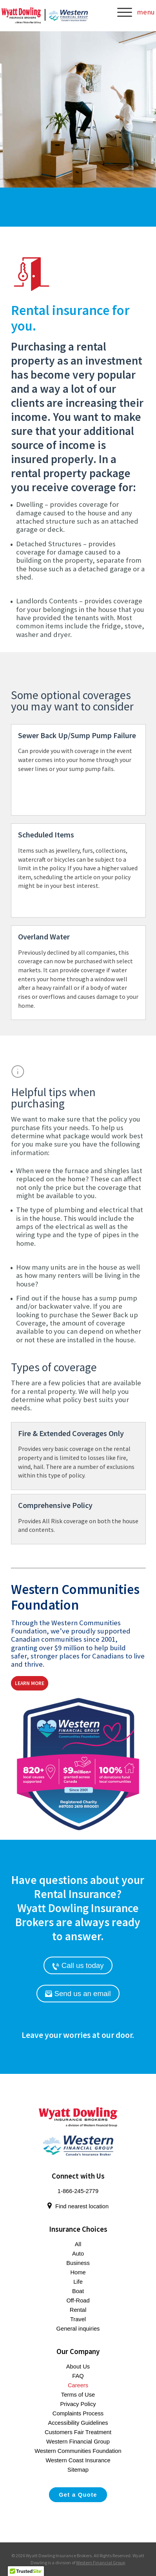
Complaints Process (78, 2413)
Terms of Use (78, 2395)
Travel (78, 2319)
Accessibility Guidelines (78, 2423)
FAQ (77, 2376)
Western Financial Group (78, 2441)
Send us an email (78, 1993)
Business (77, 2263)
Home (77, 2272)
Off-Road (77, 2300)
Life (78, 2282)
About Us (78, 2366)
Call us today (77, 1965)
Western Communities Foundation (77, 2451)
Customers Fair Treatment (78, 2432)
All (78, 2244)
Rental (78, 2310)
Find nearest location (78, 2206)
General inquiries (78, 2329)
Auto (78, 2253)
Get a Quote (78, 2495)
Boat (78, 2291)
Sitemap (78, 2470)
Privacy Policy (78, 2404)
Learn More (29, 1683)
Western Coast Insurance (77, 2460)
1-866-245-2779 (78, 2191)
